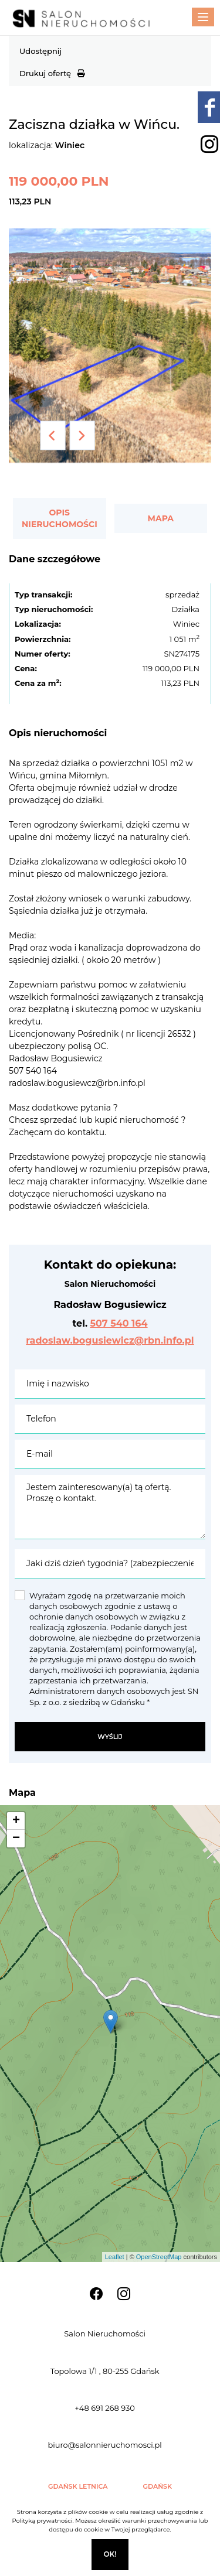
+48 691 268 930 (105, 2408)
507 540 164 (118, 1323)
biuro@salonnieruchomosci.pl (104, 2444)
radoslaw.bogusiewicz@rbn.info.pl (110, 1340)
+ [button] (16, 1821)
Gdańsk (157, 2486)
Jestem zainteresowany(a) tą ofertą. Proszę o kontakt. (110, 1507)
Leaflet (114, 2256)
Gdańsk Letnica (78, 2486)
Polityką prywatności (42, 2520)
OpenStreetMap (159, 2256)
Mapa (161, 518)
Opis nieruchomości (59, 518)
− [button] (16, 1838)
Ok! (109, 2554)
